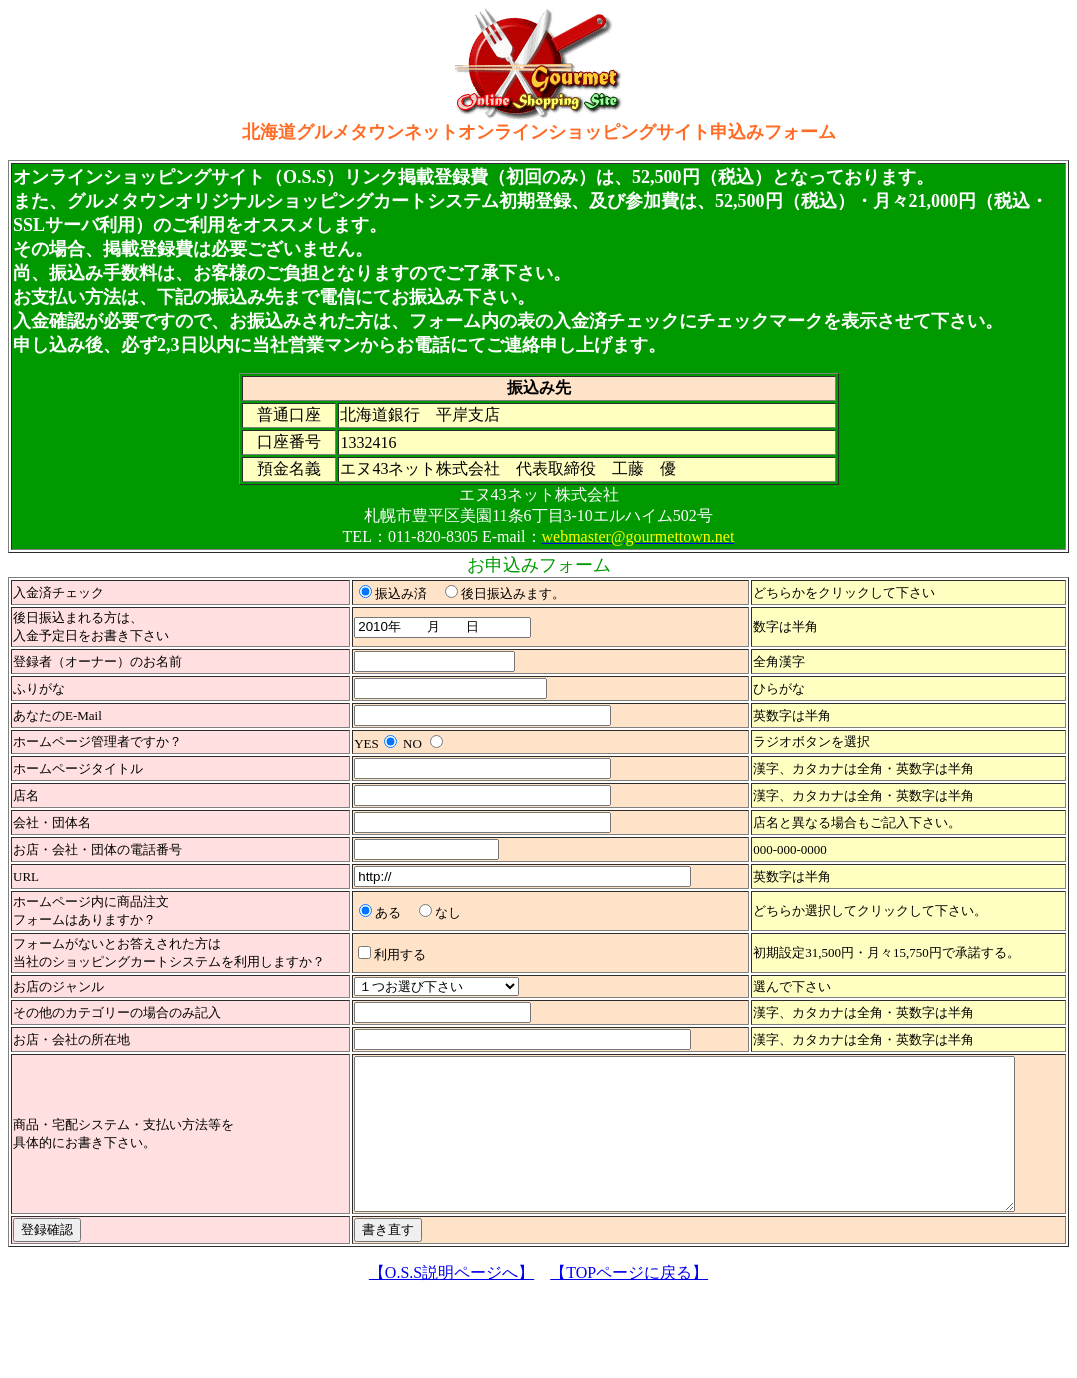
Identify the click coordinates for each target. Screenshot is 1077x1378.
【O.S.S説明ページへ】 (451, 1302)
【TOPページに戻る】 (629, 1302)
